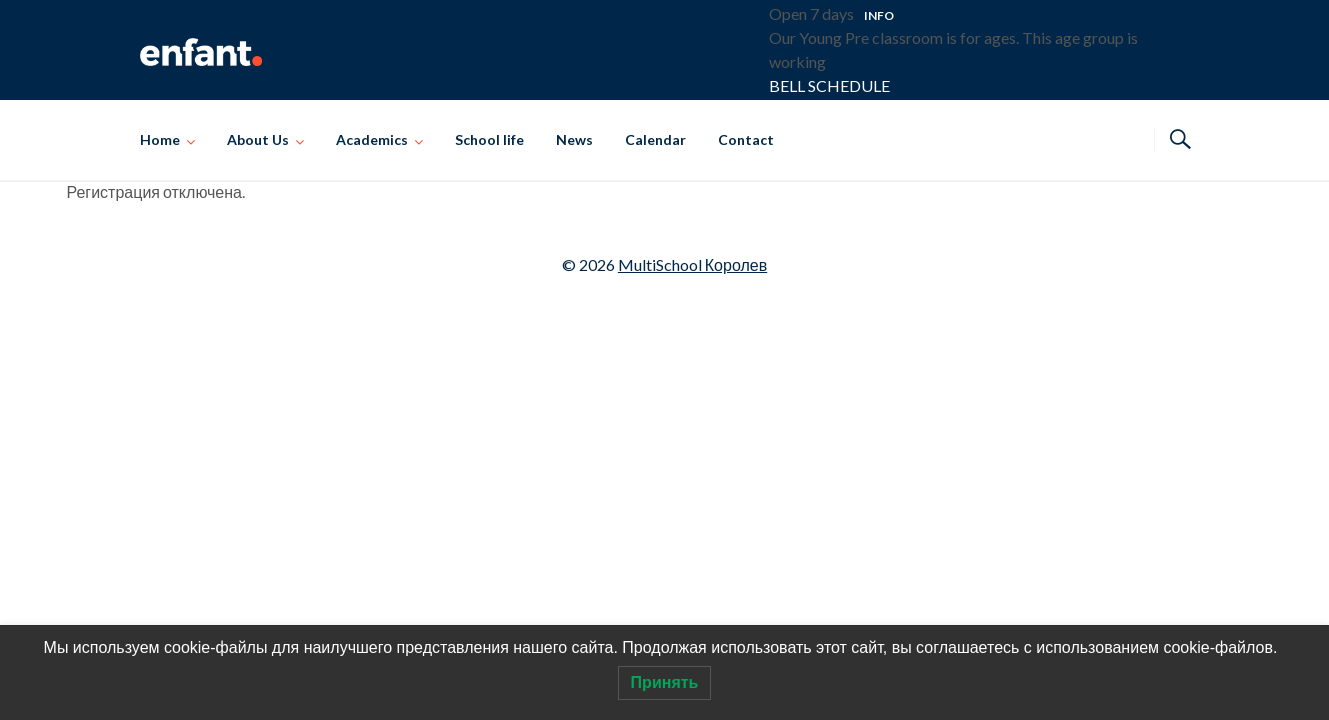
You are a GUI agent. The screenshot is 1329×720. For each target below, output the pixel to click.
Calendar (655, 139)
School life (489, 139)
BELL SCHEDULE (829, 85)
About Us (258, 139)
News (574, 139)
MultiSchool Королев (692, 264)
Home (160, 139)
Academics (372, 139)
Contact (746, 139)
